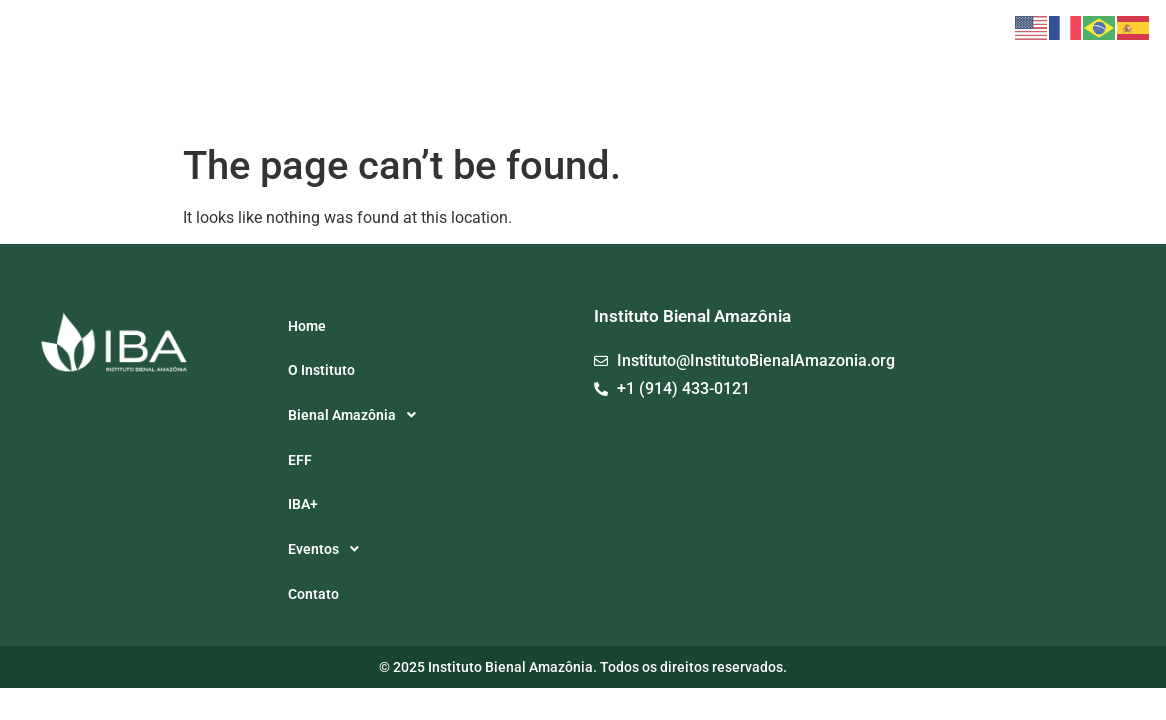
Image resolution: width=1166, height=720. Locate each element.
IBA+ (876, 67)
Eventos (948, 67)
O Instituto (609, 67)
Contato (1030, 67)
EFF (828, 67)
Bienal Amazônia (730, 67)
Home (535, 67)
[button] (730, 67)
